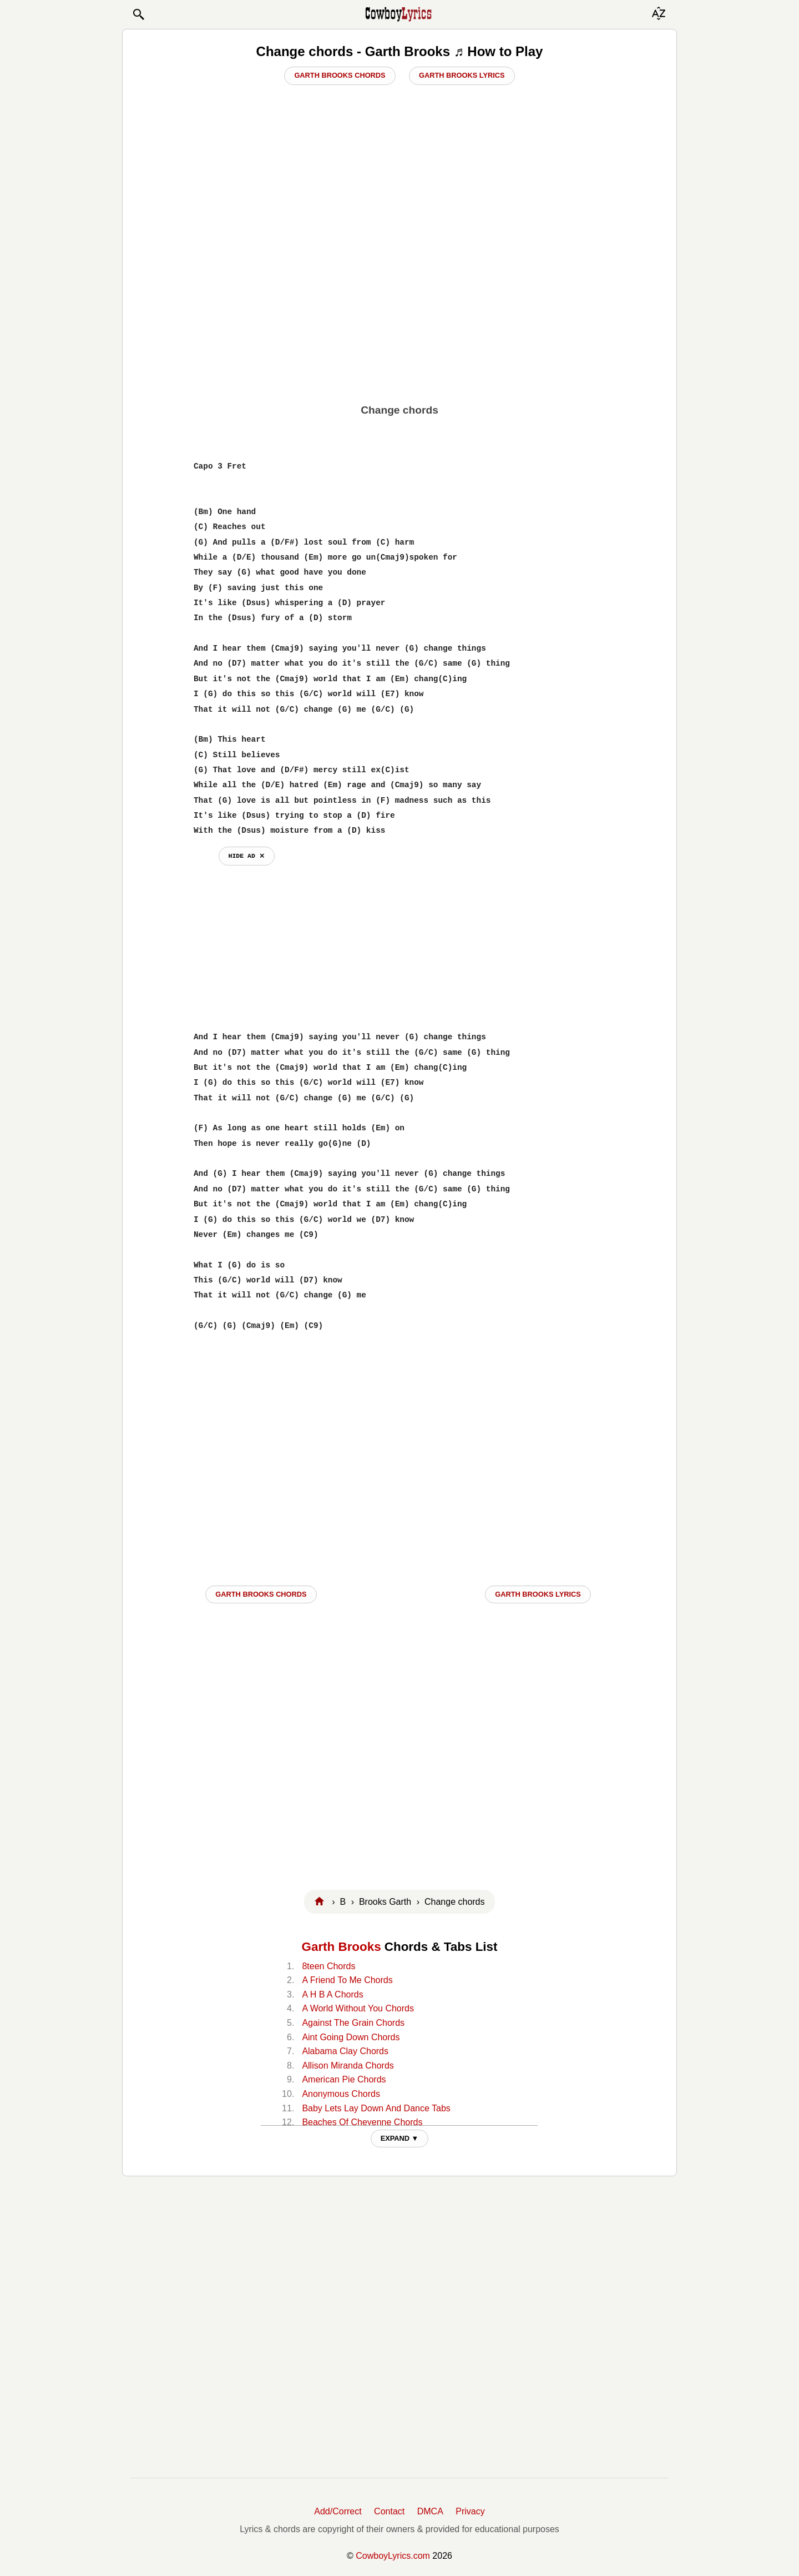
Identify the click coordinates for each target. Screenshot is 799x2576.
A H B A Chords (332, 1994)
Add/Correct (337, 2511)
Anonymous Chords (341, 2094)
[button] (138, 14)
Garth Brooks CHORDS (260, 1594)
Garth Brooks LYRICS (538, 1594)
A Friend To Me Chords (347, 1980)
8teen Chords (328, 1966)
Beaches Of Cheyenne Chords (362, 2122)
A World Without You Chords (358, 2008)
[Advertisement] (399, 311)
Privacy (470, 2511)
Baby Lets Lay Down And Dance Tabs (376, 2108)
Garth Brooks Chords (339, 75)
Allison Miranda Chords (347, 2065)
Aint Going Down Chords (351, 2037)
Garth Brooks (341, 1947)
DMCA (430, 2511)
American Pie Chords (344, 2079)
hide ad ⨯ (247, 855)
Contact (389, 2511)
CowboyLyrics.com (393, 2555)
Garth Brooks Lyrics (462, 75)
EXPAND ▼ (400, 2138)
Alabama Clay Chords (345, 2051)
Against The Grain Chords (353, 2022)
